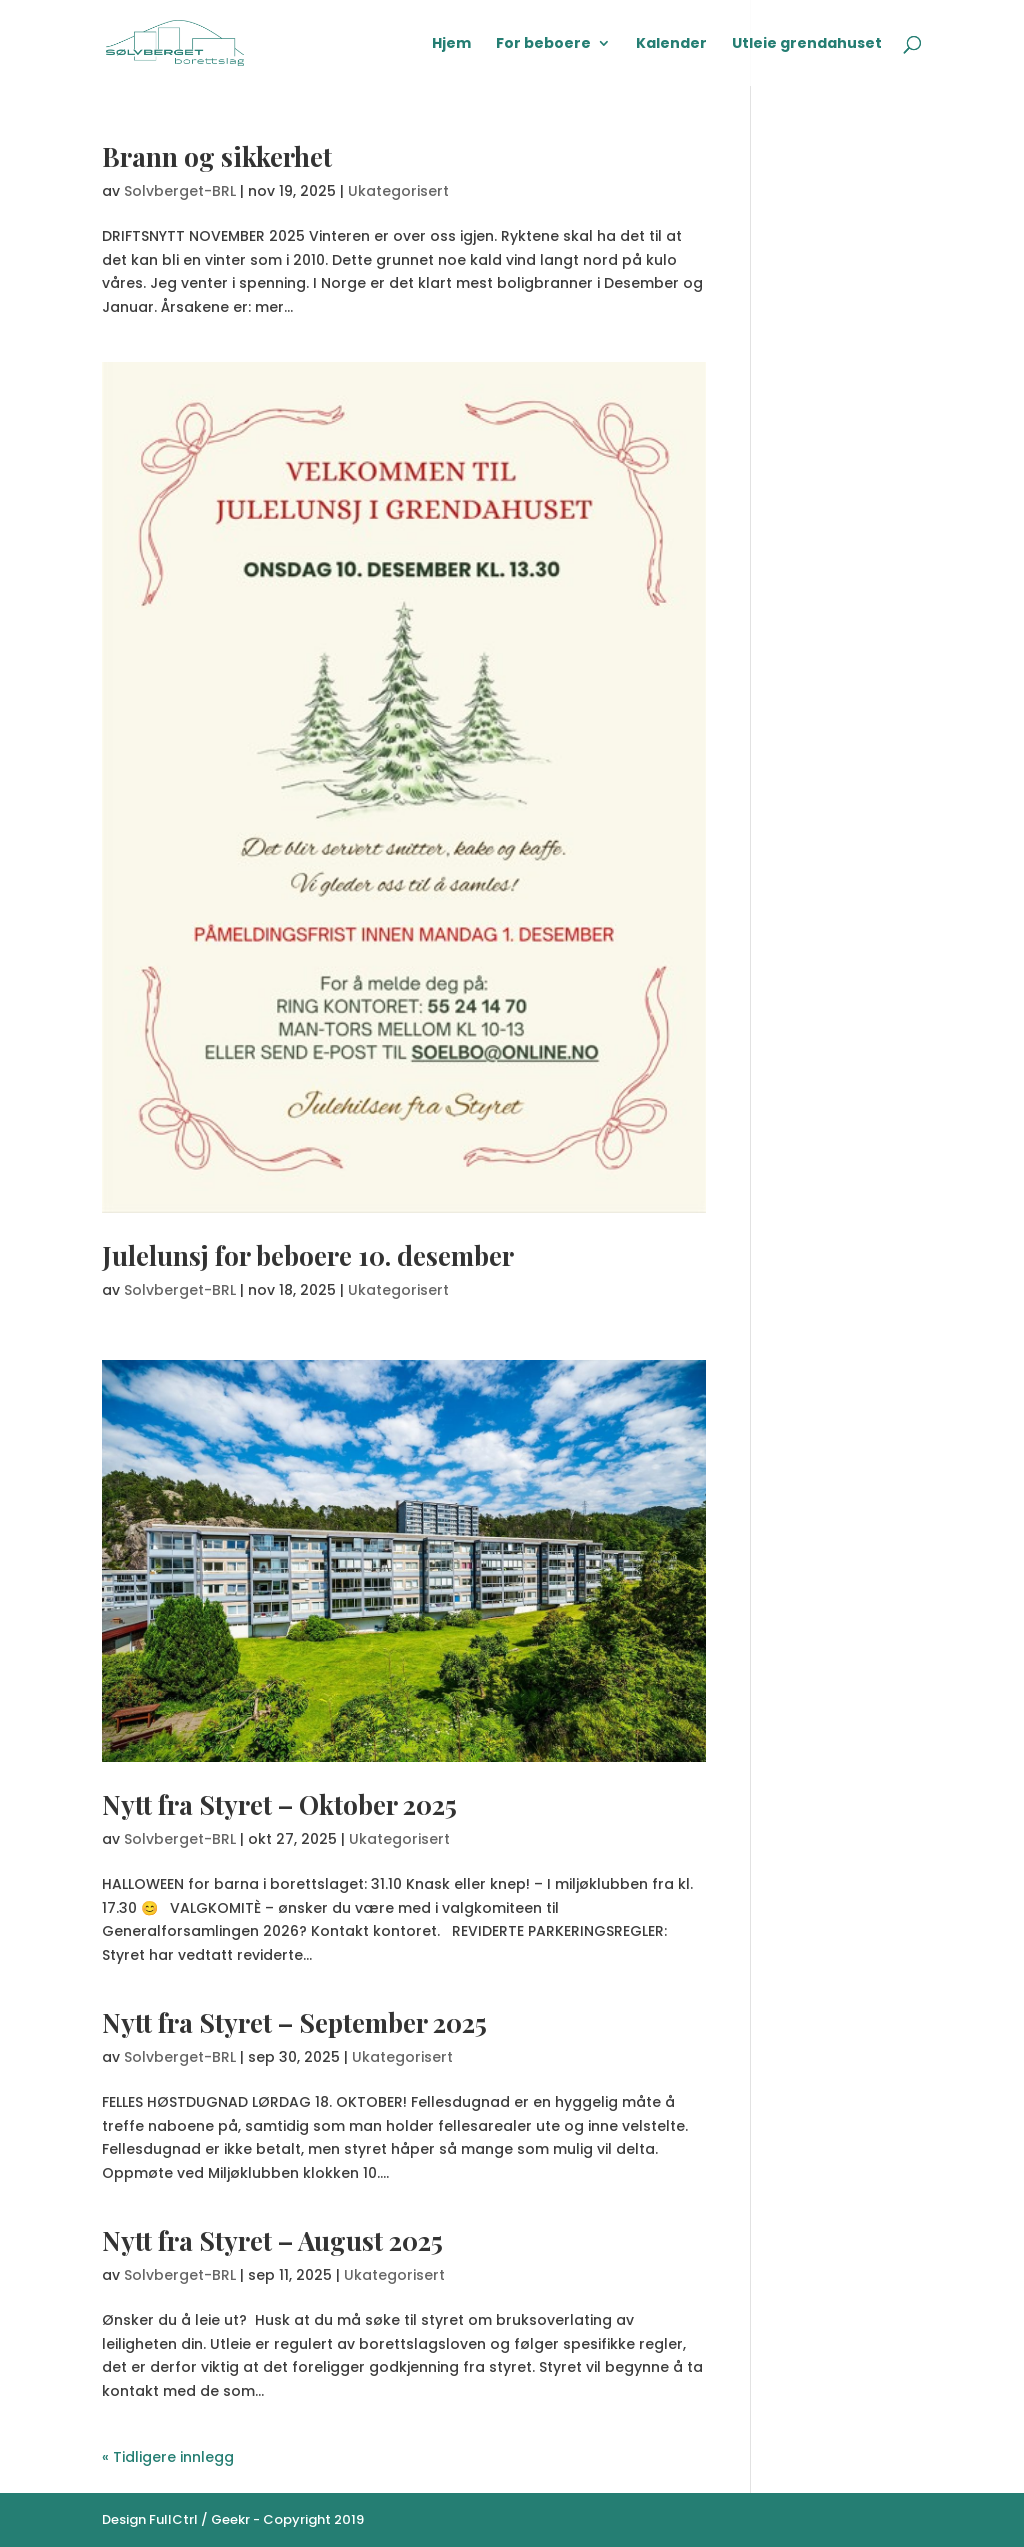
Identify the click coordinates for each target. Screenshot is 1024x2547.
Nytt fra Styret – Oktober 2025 (279, 1804)
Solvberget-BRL (180, 191)
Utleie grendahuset (807, 44)
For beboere (543, 44)
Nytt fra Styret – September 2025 (294, 2022)
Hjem (451, 44)
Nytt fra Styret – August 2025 (272, 2240)
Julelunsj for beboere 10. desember (308, 1255)
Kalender (671, 44)
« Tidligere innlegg (168, 2457)
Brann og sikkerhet (217, 156)
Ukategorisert (398, 191)
